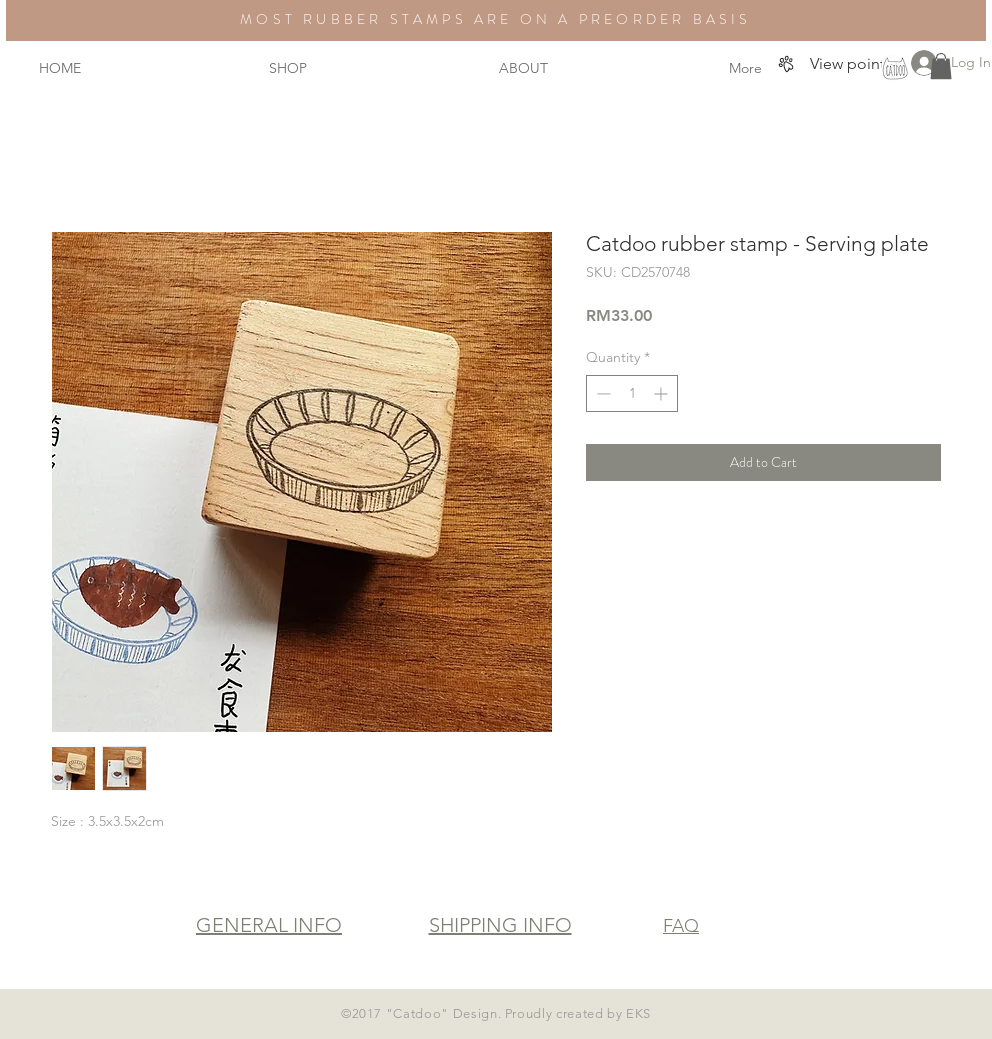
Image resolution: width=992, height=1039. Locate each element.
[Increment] (662, 393)
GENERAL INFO (269, 925)
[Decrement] (601, 393)
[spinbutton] (632, 393)
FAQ (681, 926)
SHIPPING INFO (500, 925)
